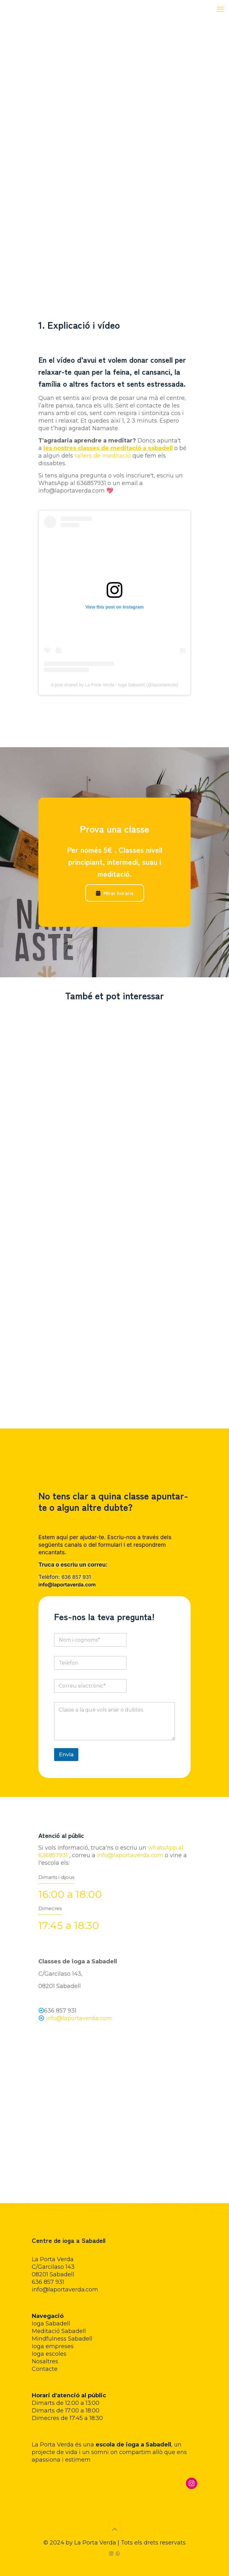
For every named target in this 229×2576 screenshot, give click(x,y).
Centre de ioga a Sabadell (68, 2240)
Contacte (45, 2368)
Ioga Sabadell (51, 2323)
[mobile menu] (220, 9)
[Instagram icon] (111, 2553)
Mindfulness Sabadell (62, 2338)
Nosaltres (45, 2361)
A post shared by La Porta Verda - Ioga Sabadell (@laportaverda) (114, 684)
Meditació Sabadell (59, 2331)
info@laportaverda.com (67, 1584)
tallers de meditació (103, 455)
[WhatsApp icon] (117, 2553)
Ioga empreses (53, 2346)
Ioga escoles (49, 2353)
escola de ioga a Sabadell (133, 2444)
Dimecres (50, 1908)
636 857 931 (76, 1577)
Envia (66, 1754)
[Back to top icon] (114, 2529)
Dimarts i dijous (56, 1877)
